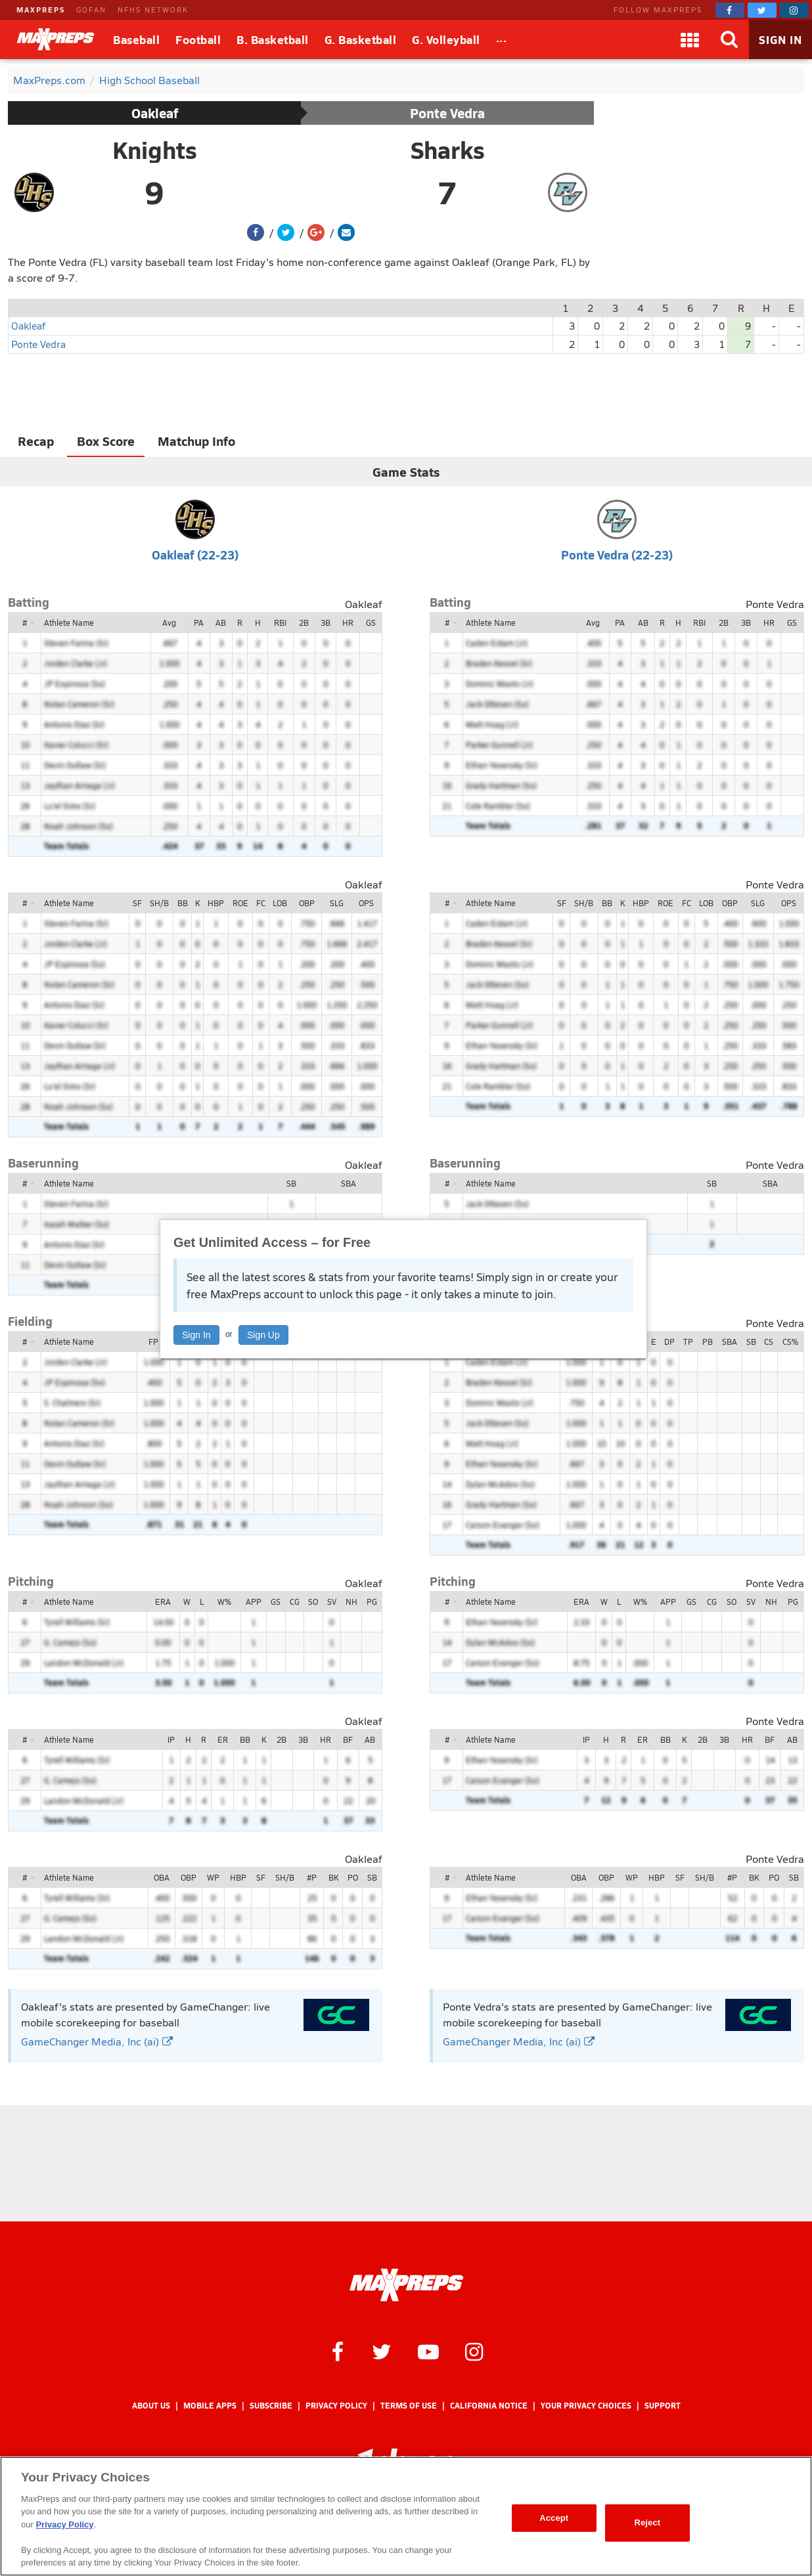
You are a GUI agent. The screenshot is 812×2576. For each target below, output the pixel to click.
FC (260, 903)
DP (669, 1341)
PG (372, 1601)
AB (220, 622)
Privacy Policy (336, 2405)
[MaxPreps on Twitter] (762, 10)
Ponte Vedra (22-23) (617, 554)
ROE (240, 903)
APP (253, 1601)
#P (312, 1877)
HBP (216, 903)
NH (351, 1601)
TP (688, 1341)
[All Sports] (501, 39)
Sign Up (263, 1335)
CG (295, 1601)
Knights (154, 150)
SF (137, 903)
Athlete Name (69, 622)
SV (331, 1601)
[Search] (729, 39)
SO (313, 1601)
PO (353, 1877)
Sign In (196, 1335)
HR (347, 622)
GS (371, 622)
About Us (151, 2405)
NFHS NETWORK (153, 9)
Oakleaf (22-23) (195, 554)
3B (325, 622)
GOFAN (91, 9)
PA (199, 622)
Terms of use (408, 2405)
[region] (406, 2516)
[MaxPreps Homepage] (406, 2285)
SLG (337, 903)
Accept (553, 2518)
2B (304, 622)
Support (662, 2405)
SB (291, 1183)
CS (768, 1341)
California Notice (489, 2405)
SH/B (159, 903)
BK (333, 1877)
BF (348, 1739)
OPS (366, 903)
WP (213, 1877)
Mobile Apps (210, 2405)
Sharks (448, 150)
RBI (280, 622)
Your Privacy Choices (586, 2405)
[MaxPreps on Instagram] (794, 10)
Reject (647, 2522)
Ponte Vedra (447, 113)
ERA (163, 1601)
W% (224, 1601)
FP (153, 1341)
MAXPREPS (40, 9)
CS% (790, 1341)
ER (222, 1739)
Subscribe (271, 2405)
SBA (348, 1183)
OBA (161, 1877)
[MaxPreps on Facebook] (729, 10)
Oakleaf (154, 113)
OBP (307, 903)
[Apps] (690, 39)
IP (171, 1739)
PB (707, 1341)
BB (182, 903)
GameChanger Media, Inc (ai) (97, 2041)
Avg (169, 622)
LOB (280, 903)
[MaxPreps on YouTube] (428, 2351)
